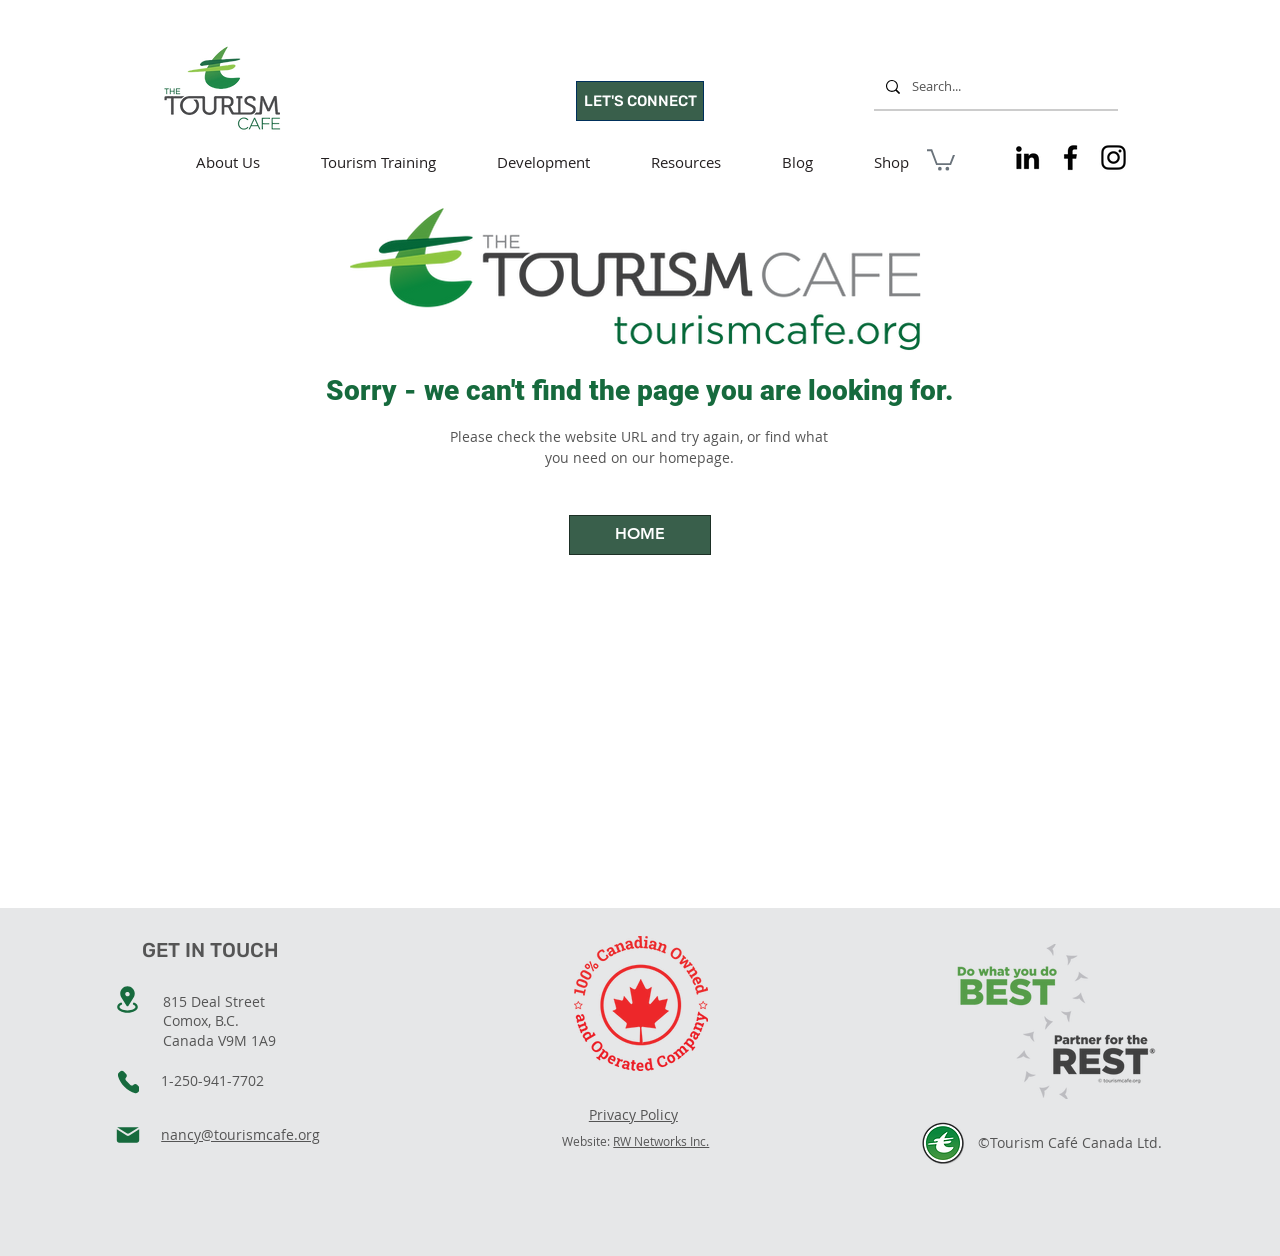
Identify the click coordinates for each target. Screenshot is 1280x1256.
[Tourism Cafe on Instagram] (1113, 157)
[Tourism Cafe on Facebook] (1070, 157)
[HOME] (640, 535)
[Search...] (994, 86)
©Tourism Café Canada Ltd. (1070, 1142)
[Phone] (128, 1082)
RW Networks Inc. (661, 1141)
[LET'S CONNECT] (640, 101)
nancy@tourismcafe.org (240, 1134)
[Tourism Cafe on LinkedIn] (1027, 157)
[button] (941, 159)
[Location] (127, 999)
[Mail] (128, 1135)
